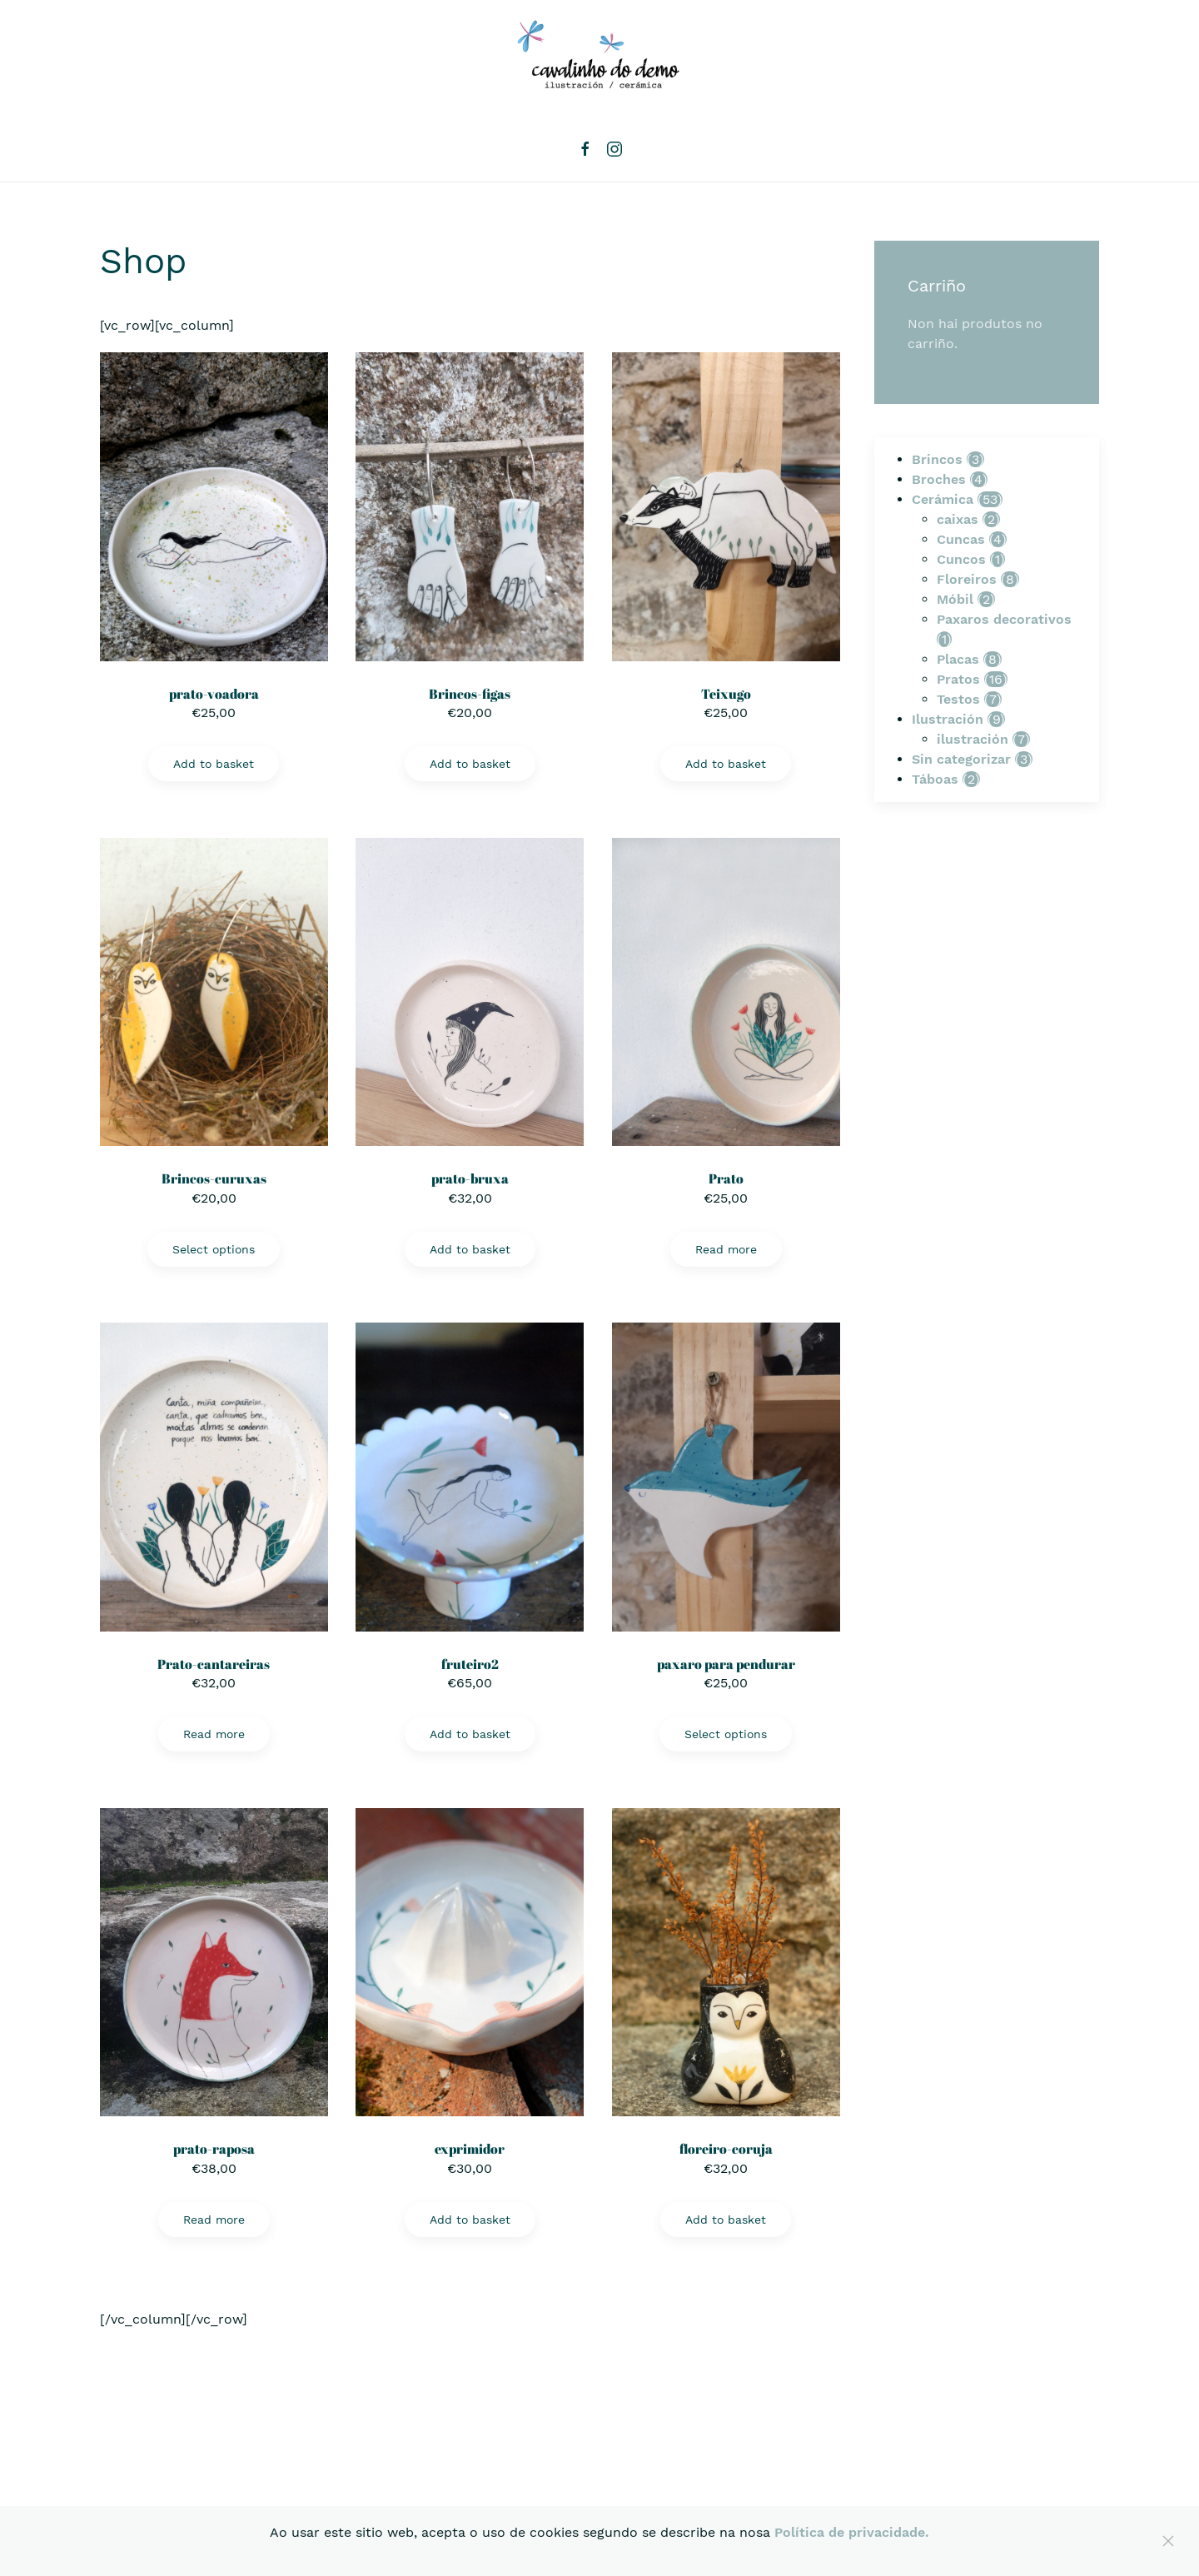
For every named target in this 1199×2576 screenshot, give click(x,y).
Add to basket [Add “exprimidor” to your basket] (470, 2219)
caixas (957, 519)
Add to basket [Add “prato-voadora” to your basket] (213, 763)
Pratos (958, 679)
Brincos (937, 459)
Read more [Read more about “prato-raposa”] (214, 2219)
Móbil (955, 599)
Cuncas (961, 539)
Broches (939, 479)
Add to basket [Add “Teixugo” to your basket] (725, 763)
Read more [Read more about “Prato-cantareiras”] (214, 1734)
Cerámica (942, 499)
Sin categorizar (961, 759)
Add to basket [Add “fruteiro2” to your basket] (470, 1734)
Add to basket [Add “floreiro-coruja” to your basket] (725, 2219)
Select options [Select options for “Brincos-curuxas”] (213, 1249)
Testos (958, 699)
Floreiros (967, 579)
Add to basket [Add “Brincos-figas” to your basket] (470, 763)
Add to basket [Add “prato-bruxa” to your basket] (470, 1249)
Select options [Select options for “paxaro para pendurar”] (725, 1734)
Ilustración (947, 719)
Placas (958, 659)
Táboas (935, 779)
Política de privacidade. (851, 2532)
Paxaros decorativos (1004, 619)
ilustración (972, 739)
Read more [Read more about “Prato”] (726, 1249)
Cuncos (961, 559)
